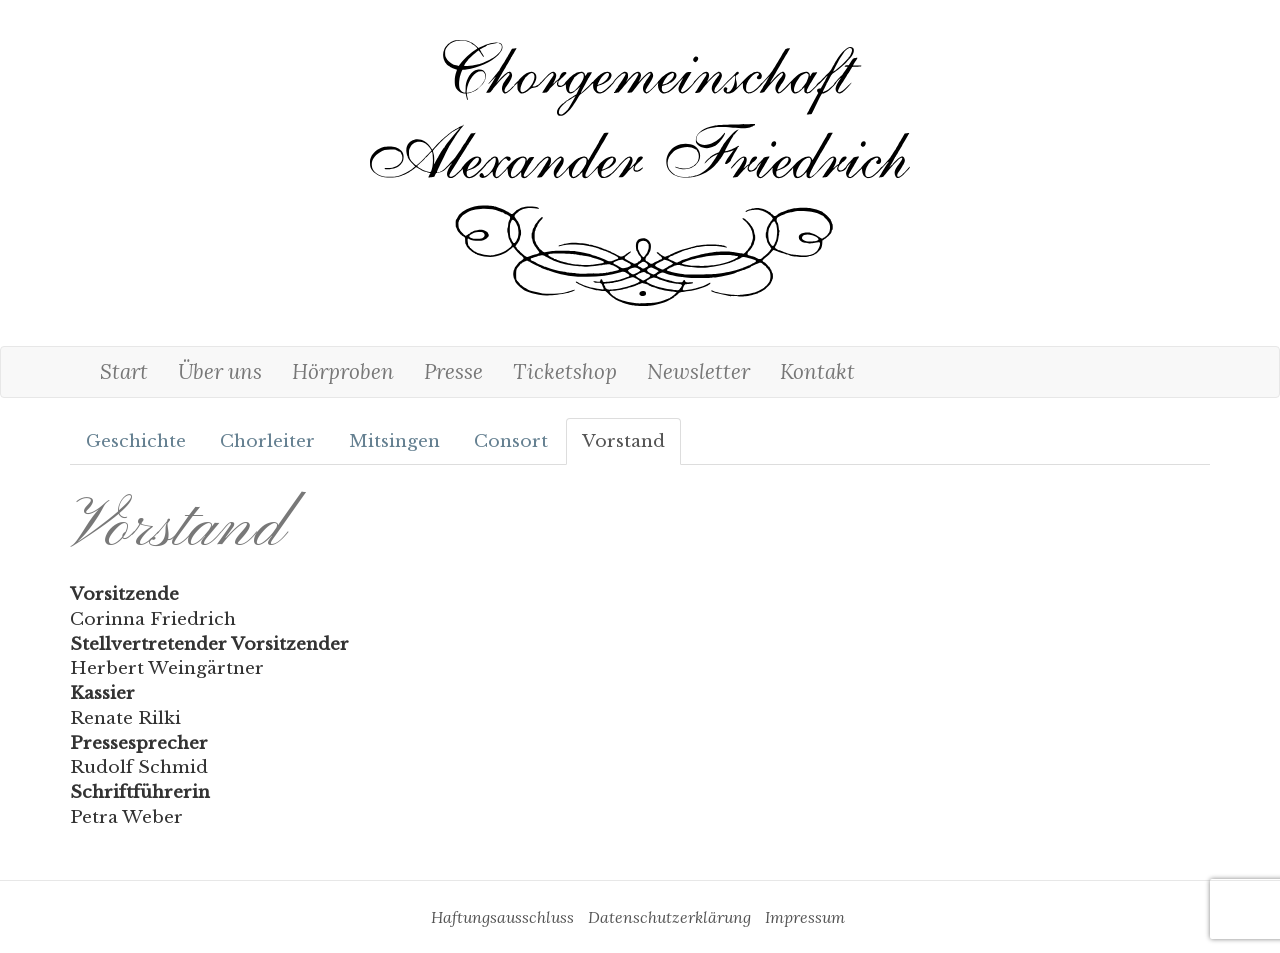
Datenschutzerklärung (669, 917)
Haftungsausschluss (502, 917)
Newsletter (698, 371)
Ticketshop (565, 371)
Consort (511, 441)
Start (124, 371)
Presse (453, 371)
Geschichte (136, 441)
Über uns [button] (220, 371)
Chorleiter (267, 441)
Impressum (805, 917)
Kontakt (817, 371)
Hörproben (343, 371)
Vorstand (623, 441)
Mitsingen (394, 441)
